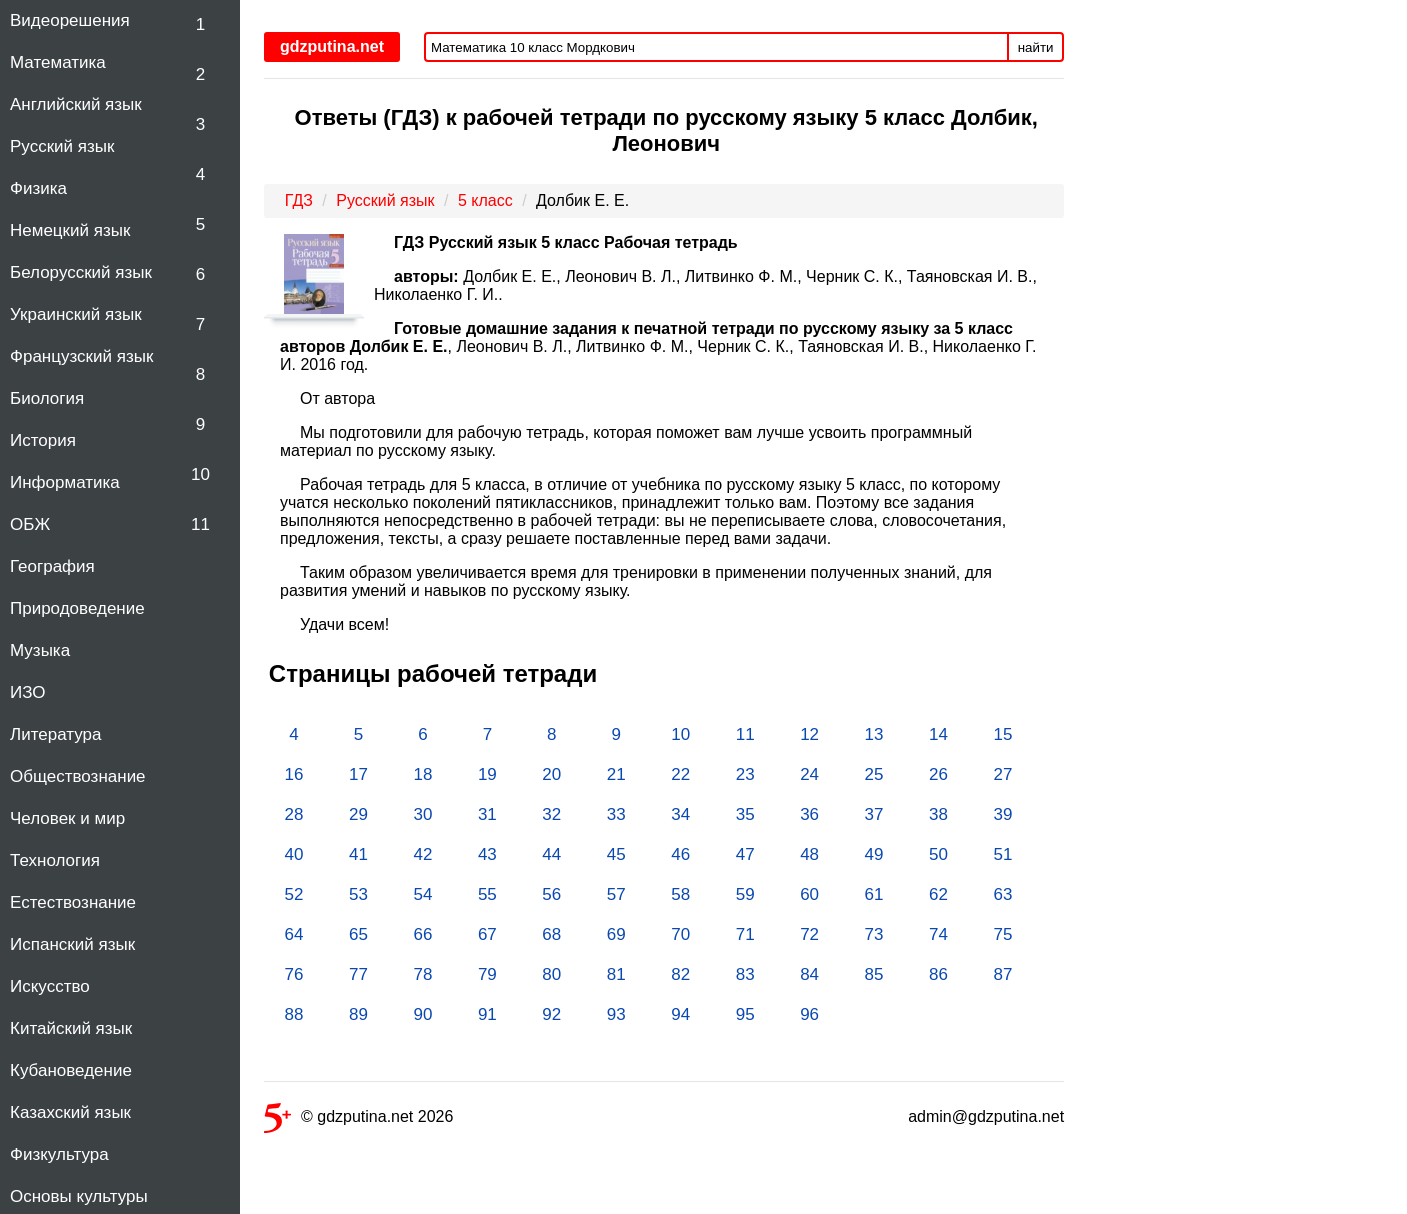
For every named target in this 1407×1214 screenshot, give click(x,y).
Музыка (40, 650)
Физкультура (59, 1154)
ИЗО (28, 692)
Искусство (50, 986)
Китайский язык (71, 1028)
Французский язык (81, 356)
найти (1036, 47)
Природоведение (77, 608)
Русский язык (62, 146)
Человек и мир (67, 818)
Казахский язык (70, 1112)
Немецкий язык (70, 230)
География (52, 566)
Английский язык (76, 104)
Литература (55, 734)
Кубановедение (71, 1070)
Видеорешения (70, 20)
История (43, 440)
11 (200, 524)
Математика (58, 62)
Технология (55, 860)
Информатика (65, 482)
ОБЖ (30, 524)
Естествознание (73, 902)
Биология (47, 398)
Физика (38, 188)
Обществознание (78, 776)
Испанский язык (72, 944)
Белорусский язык (81, 272)
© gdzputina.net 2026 (358, 1120)
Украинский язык (76, 314)
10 (200, 474)
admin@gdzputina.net (986, 1116)
